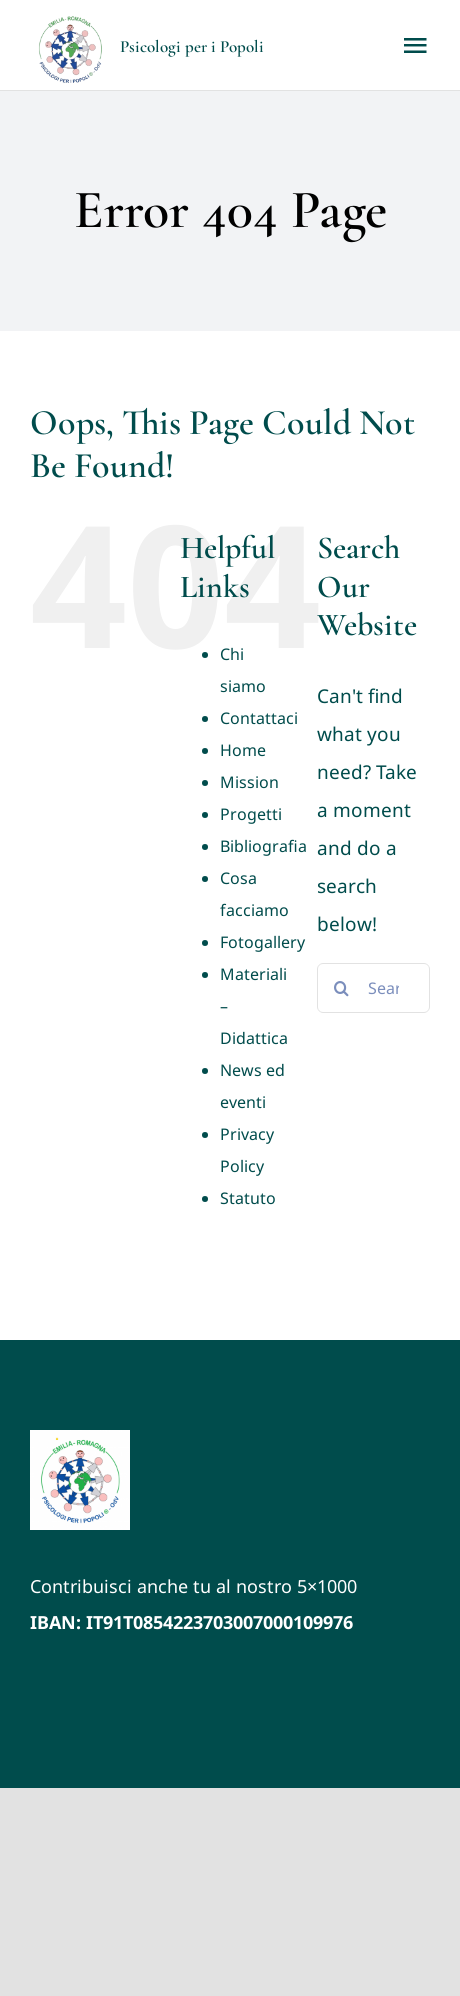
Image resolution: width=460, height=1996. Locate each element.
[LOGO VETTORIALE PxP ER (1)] (80, 1439)
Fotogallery (262, 942)
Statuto (248, 1198)
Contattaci (259, 718)
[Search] (342, 988)
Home (243, 750)
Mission (249, 782)
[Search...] (373, 988)
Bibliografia (263, 846)
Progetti (251, 814)
